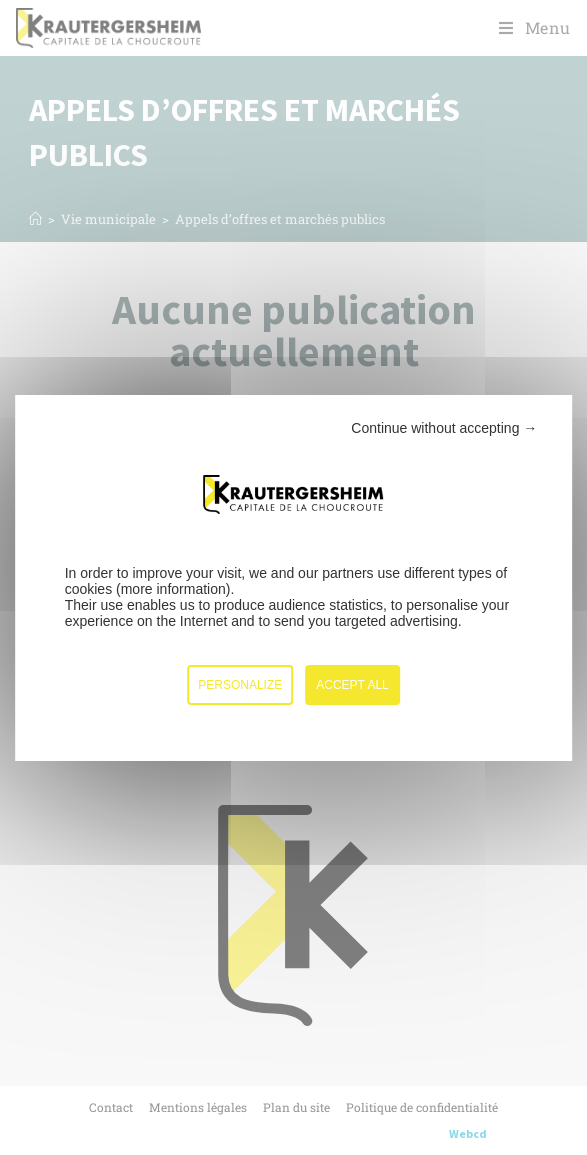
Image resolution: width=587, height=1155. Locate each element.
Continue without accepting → (444, 428)
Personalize (240, 685)
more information (173, 589)
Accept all (352, 685)
